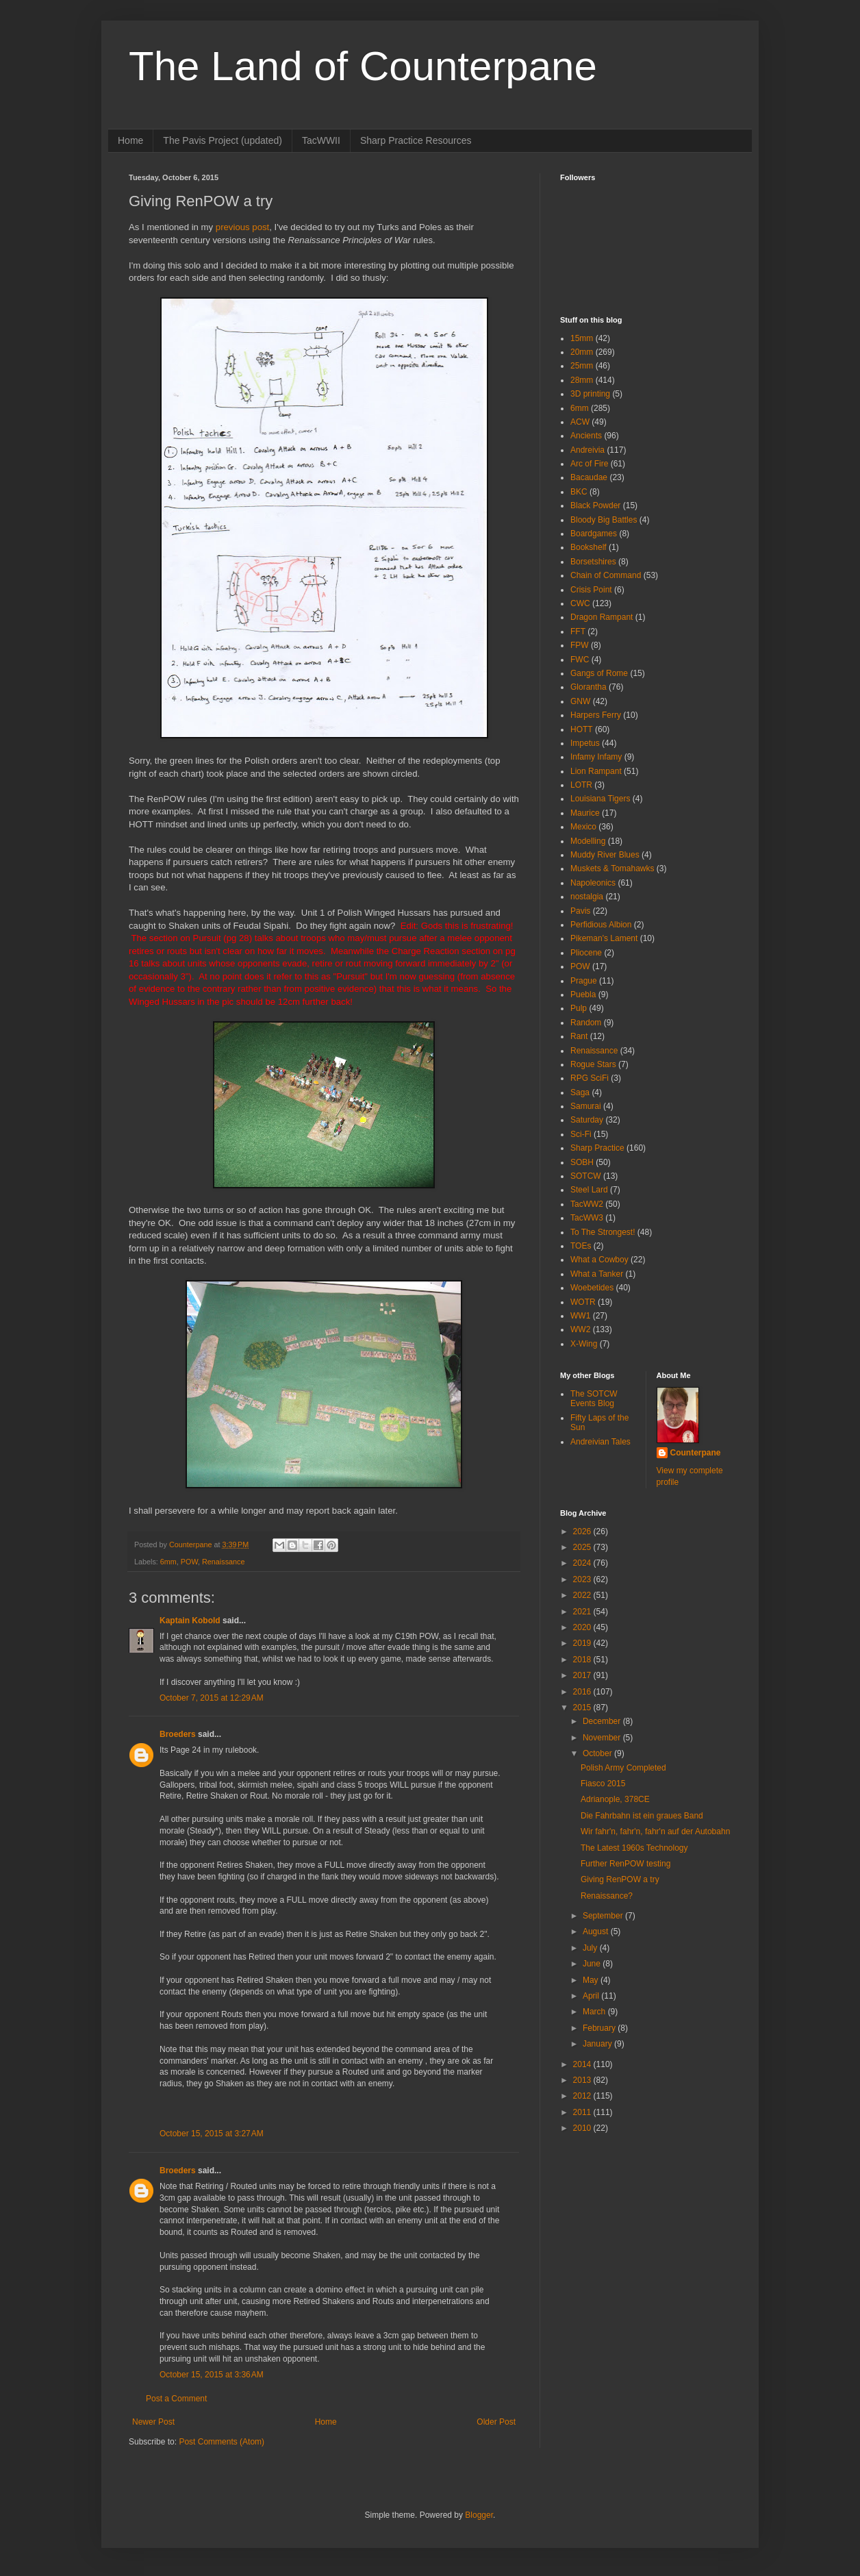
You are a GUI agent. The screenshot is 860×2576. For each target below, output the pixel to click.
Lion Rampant (596, 771)
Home (130, 140)
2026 (583, 1531)
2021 (583, 1611)
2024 (583, 1563)
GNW (580, 701)
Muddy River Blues (605, 855)
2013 (583, 2080)
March (595, 2011)
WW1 (580, 1316)
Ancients (586, 435)
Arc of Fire (589, 463)
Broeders (178, 1734)
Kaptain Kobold (190, 1620)
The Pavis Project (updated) (222, 140)
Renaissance (223, 1562)
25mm (581, 366)
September (604, 1916)
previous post (242, 227)
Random (585, 1022)
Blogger (479, 2515)
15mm (581, 338)
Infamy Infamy (596, 757)
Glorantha (588, 687)
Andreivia (587, 450)
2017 (583, 1675)
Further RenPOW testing (625, 1863)
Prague (583, 981)
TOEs (580, 1246)
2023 (583, 1579)
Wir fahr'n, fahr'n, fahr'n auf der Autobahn (655, 1831)
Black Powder (595, 505)
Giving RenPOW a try (620, 1879)
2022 (583, 1595)
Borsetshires (593, 561)
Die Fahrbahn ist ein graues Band (642, 1816)
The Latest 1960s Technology (634, 1848)
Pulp (578, 1008)
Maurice (585, 813)
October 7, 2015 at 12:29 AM (212, 1698)
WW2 (580, 1329)
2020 (583, 1627)
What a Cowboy (599, 1259)
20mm (581, 352)
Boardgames (593, 533)
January (598, 2044)
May (591, 1980)
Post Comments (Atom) (221, 2442)
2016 (583, 1692)
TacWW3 (586, 1218)
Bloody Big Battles (603, 520)
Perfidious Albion (600, 924)
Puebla (583, 994)
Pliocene (586, 953)
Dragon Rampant (601, 617)
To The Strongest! (602, 1232)
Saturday (586, 1120)
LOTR (581, 785)
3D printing (590, 394)
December (603, 1721)
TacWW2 (586, 1204)
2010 (583, 2128)
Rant (578, 1036)
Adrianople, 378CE (615, 1799)
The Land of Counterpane (363, 66)
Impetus (585, 743)
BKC (578, 492)
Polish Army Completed (623, 1768)
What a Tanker (596, 1274)
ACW (580, 422)
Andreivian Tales (600, 1442)
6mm (168, 1562)
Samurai (585, 1106)
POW (189, 1562)
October (598, 1753)
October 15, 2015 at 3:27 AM (212, 2133)
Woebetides (592, 1287)
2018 (583, 1659)
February (600, 2028)
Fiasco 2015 (603, 1783)
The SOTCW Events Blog (594, 1398)
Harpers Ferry (595, 715)
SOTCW (585, 1176)
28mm (581, 380)
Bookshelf (588, 547)
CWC (580, 603)
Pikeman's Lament (603, 938)
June (593, 1963)
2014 (583, 2064)
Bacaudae (588, 477)
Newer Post (153, 2422)
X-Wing (583, 1344)
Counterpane (695, 1453)
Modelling (587, 841)
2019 (583, 1643)
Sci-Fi (581, 1134)
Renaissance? (607, 1896)
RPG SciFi (589, 1078)
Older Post (496, 2422)
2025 (583, 1547)
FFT (577, 631)
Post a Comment (176, 2398)
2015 (583, 1707)
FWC (579, 659)
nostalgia (586, 896)
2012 (583, 2096)
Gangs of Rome (599, 673)
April (592, 1996)
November (603, 1737)
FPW (579, 645)
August (597, 1931)
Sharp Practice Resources (416, 140)
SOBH (582, 1162)
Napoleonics (593, 883)
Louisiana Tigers (600, 798)
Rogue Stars (593, 1064)
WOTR (583, 1302)
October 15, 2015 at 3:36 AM (212, 2374)
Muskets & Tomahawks (612, 868)
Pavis (580, 911)
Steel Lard (589, 1190)
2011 (583, 2112)
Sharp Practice (597, 1148)
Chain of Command (605, 575)
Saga (580, 1092)
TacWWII (321, 140)
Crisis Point (591, 590)
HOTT (581, 729)
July (591, 1948)
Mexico (583, 826)
